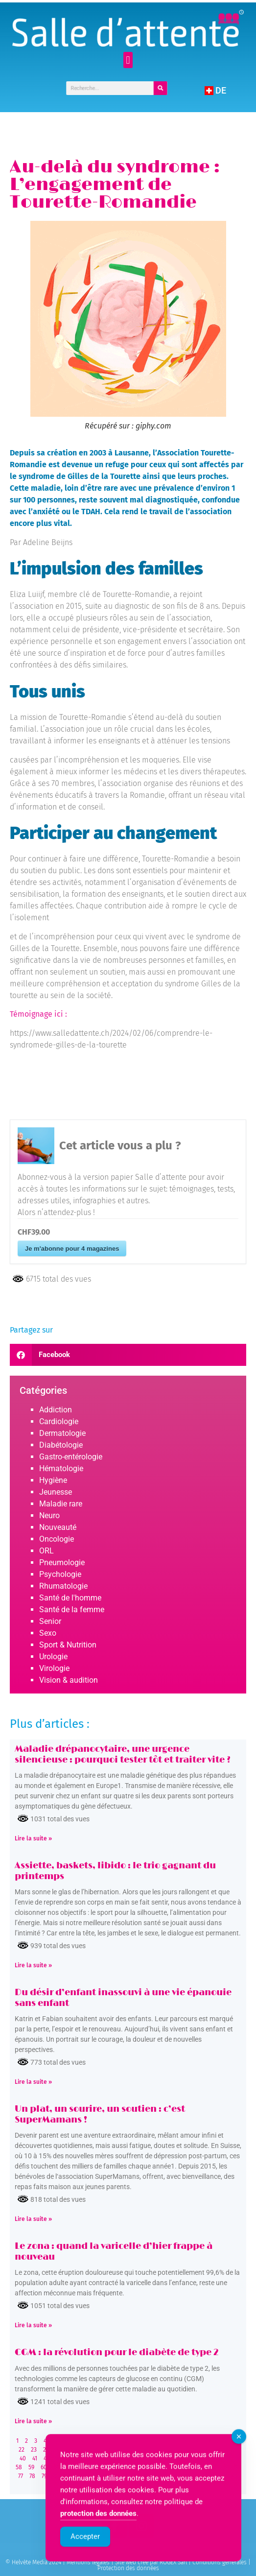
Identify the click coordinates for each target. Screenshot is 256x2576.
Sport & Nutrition (67, 1644)
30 (119, 2449)
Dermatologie (62, 1433)
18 (196, 2440)
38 (217, 2449)
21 (232, 2440)
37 (205, 2449)
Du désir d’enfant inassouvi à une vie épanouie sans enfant (123, 1998)
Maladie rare (60, 1503)
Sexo (47, 1633)
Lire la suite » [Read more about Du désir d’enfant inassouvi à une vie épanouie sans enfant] (33, 2081)
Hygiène (53, 1480)
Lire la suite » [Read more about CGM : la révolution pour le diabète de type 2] (33, 2421)
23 (34, 2449)
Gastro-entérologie (70, 1456)
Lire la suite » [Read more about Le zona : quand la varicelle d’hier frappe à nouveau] (33, 2325)
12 (125, 2440)
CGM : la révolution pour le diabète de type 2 (117, 2352)
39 (230, 2449)
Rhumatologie (63, 1586)
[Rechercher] (160, 88)
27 (82, 2449)
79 (44, 2476)
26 (70, 2449)
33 (156, 2449)
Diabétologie (61, 1445)
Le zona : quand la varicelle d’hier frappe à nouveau (113, 2252)
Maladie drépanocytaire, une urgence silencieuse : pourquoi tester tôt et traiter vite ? (123, 1754)
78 (32, 2476)
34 (168, 2449)
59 (31, 2467)
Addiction (55, 1409)
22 (21, 2449)
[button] (128, 60)
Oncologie (56, 1539)
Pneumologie (62, 1562)
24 (46, 2449)
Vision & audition (68, 1680)
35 (181, 2449)
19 (207, 2440)
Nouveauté (57, 1527)
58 (19, 2467)
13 (137, 2440)
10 (102, 2440)
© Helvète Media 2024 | (36, 2562)
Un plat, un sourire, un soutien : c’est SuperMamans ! (100, 2114)
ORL (46, 1550)
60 (44, 2467)
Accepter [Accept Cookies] (85, 2555)
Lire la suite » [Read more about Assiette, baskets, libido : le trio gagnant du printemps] (33, 1965)
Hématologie (61, 1468)
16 (172, 2440)
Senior (50, 1621)
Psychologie (60, 1574)
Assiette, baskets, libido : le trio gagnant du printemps (115, 1871)
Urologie (53, 1656)
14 (149, 2440)
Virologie (54, 1668)
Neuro (49, 1515)
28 (95, 2449)
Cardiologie (58, 1421)
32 (144, 2449)
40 (23, 2458)
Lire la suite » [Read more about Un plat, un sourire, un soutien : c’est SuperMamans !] (33, 2219)
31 (132, 2449)
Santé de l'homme (70, 1597)
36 (193, 2449)
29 (107, 2449)
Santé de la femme (71, 1609)
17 (184, 2440)
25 (58, 2449)
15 (160, 2440)
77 (20, 2476)
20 (220, 2440)
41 (34, 2458)
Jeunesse (55, 1492)
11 (114, 2440)
